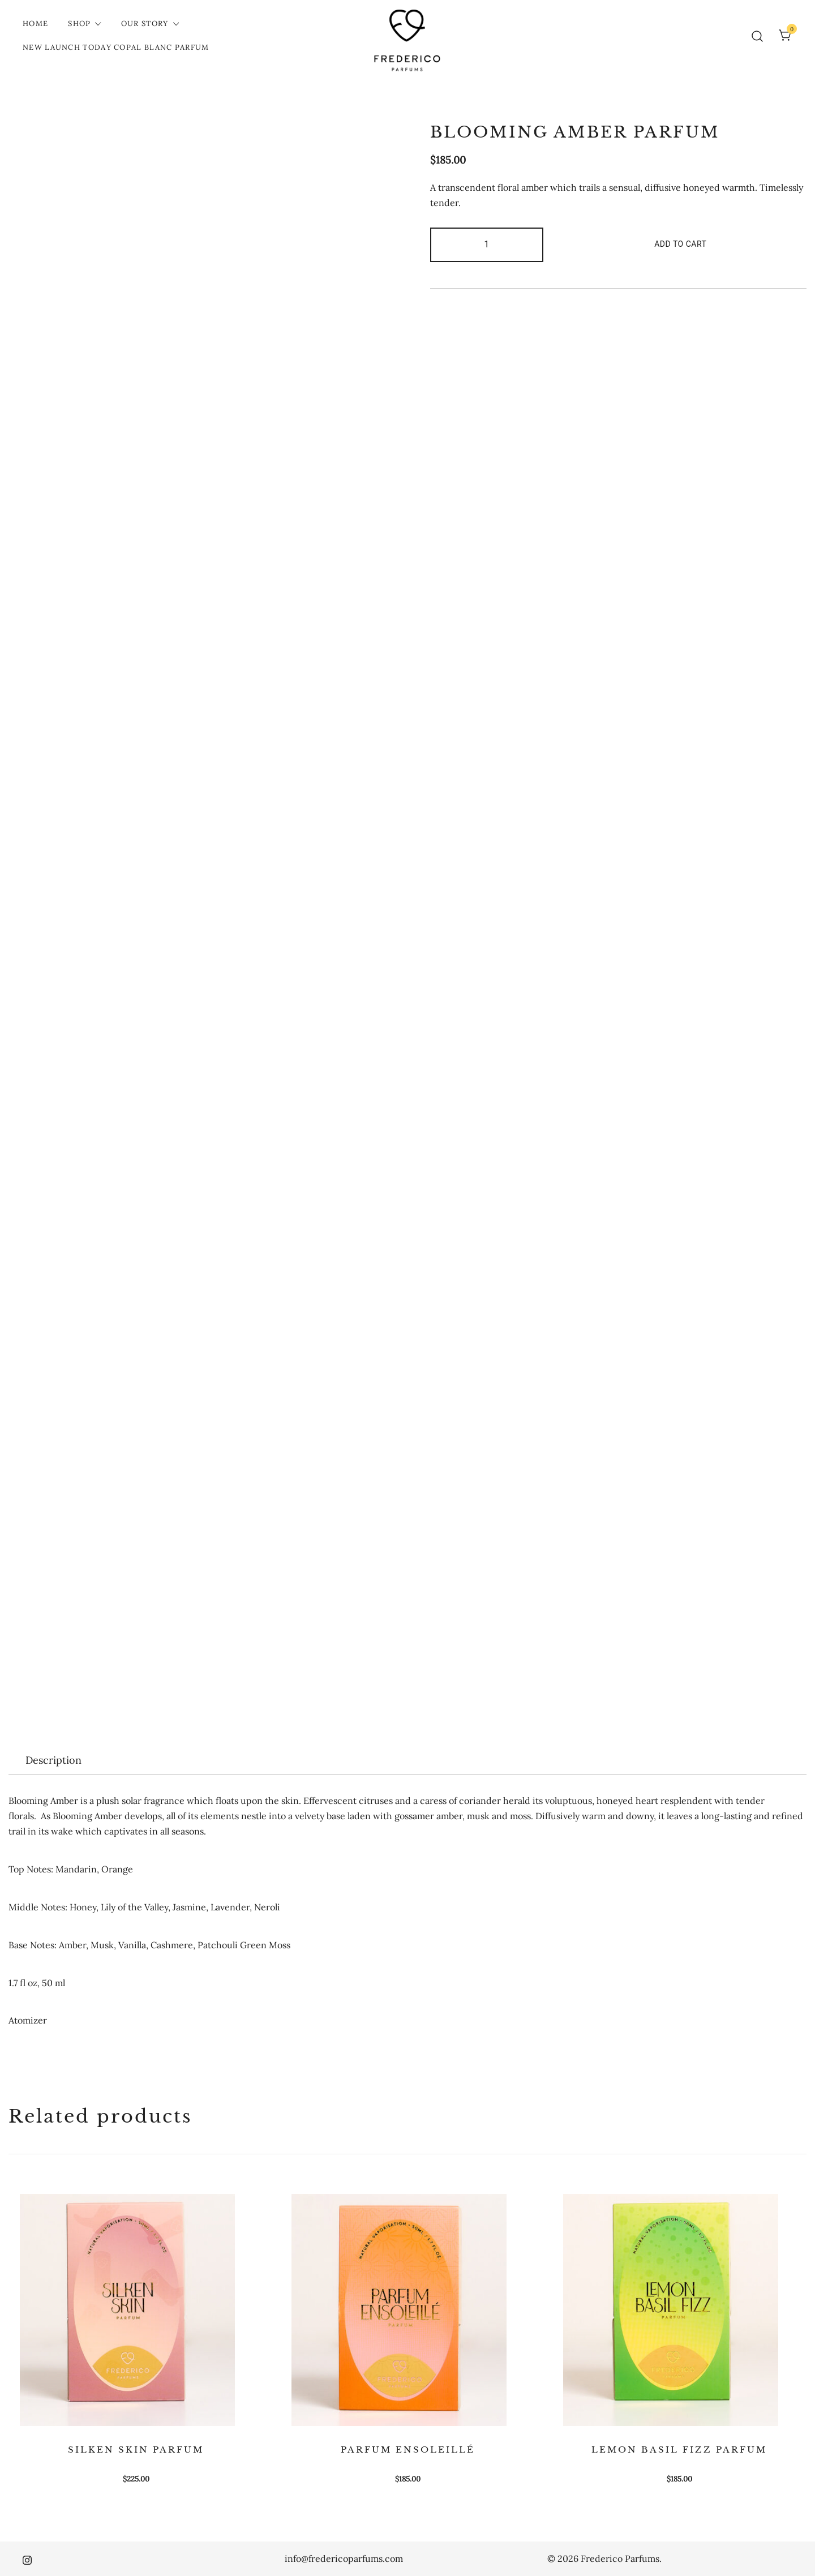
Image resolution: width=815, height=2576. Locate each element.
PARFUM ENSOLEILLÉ (408, 2449)
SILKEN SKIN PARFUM (136, 2449)
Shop (79, 23)
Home (35, 23)
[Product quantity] (486, 245)
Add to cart (680, 243)
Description (53, 1760)
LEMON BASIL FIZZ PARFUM (679, 2449)
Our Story (145, 23)
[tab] (53, 1760)
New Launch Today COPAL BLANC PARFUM (116, 47)
